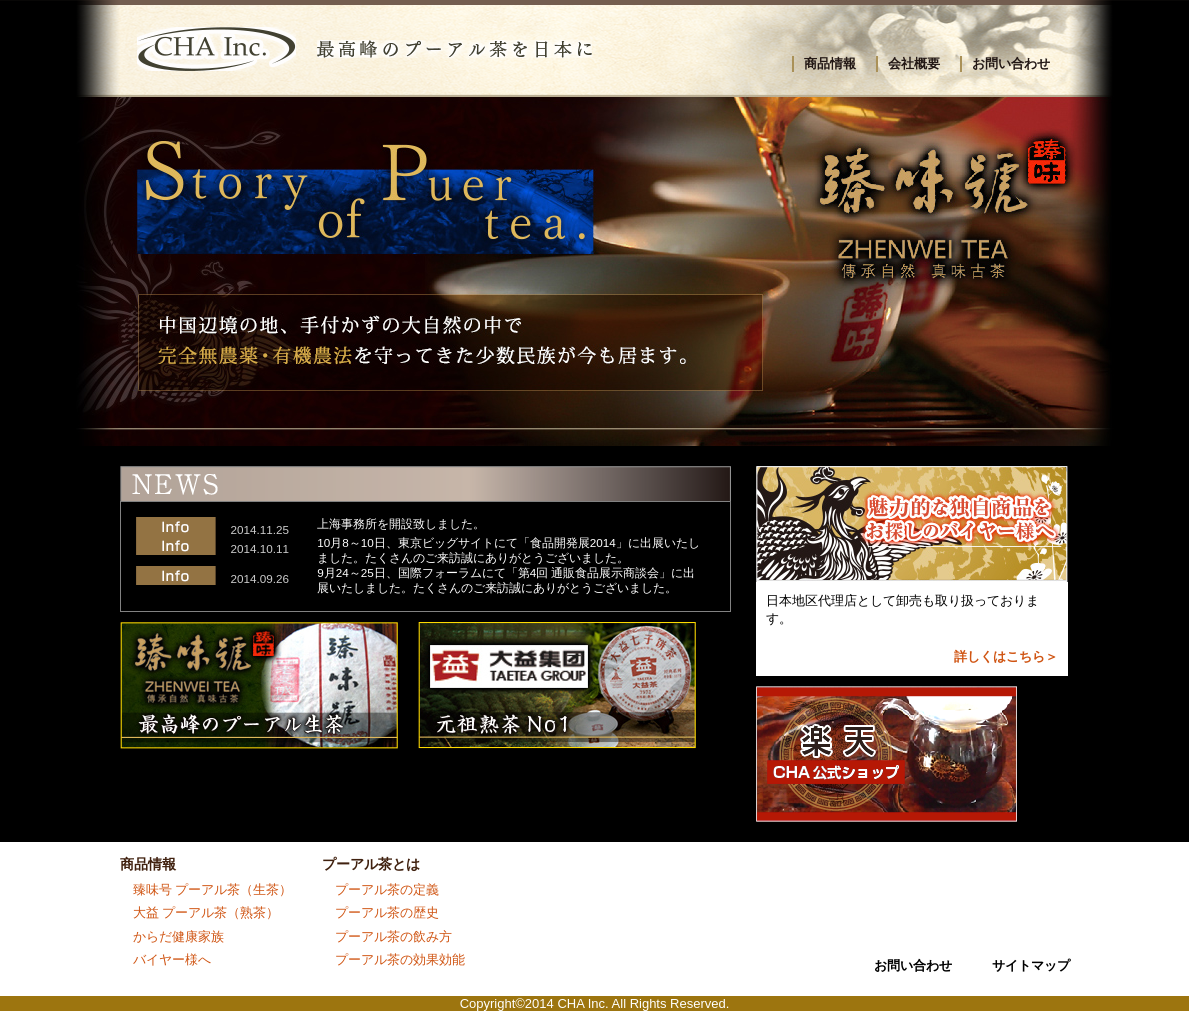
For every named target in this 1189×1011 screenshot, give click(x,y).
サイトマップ (1031, 965)
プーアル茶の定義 (387, 889)
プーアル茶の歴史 (387, 912)
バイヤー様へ (172, 959)
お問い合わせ (1011, 63)
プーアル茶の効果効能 (400, 959)
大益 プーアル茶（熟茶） (206, 912)
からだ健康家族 (178, 936)
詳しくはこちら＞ (1006, 656)
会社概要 (914, 63)
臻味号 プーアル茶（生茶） (213, 889)
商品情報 (830, 63)
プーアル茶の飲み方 (393, 936)
